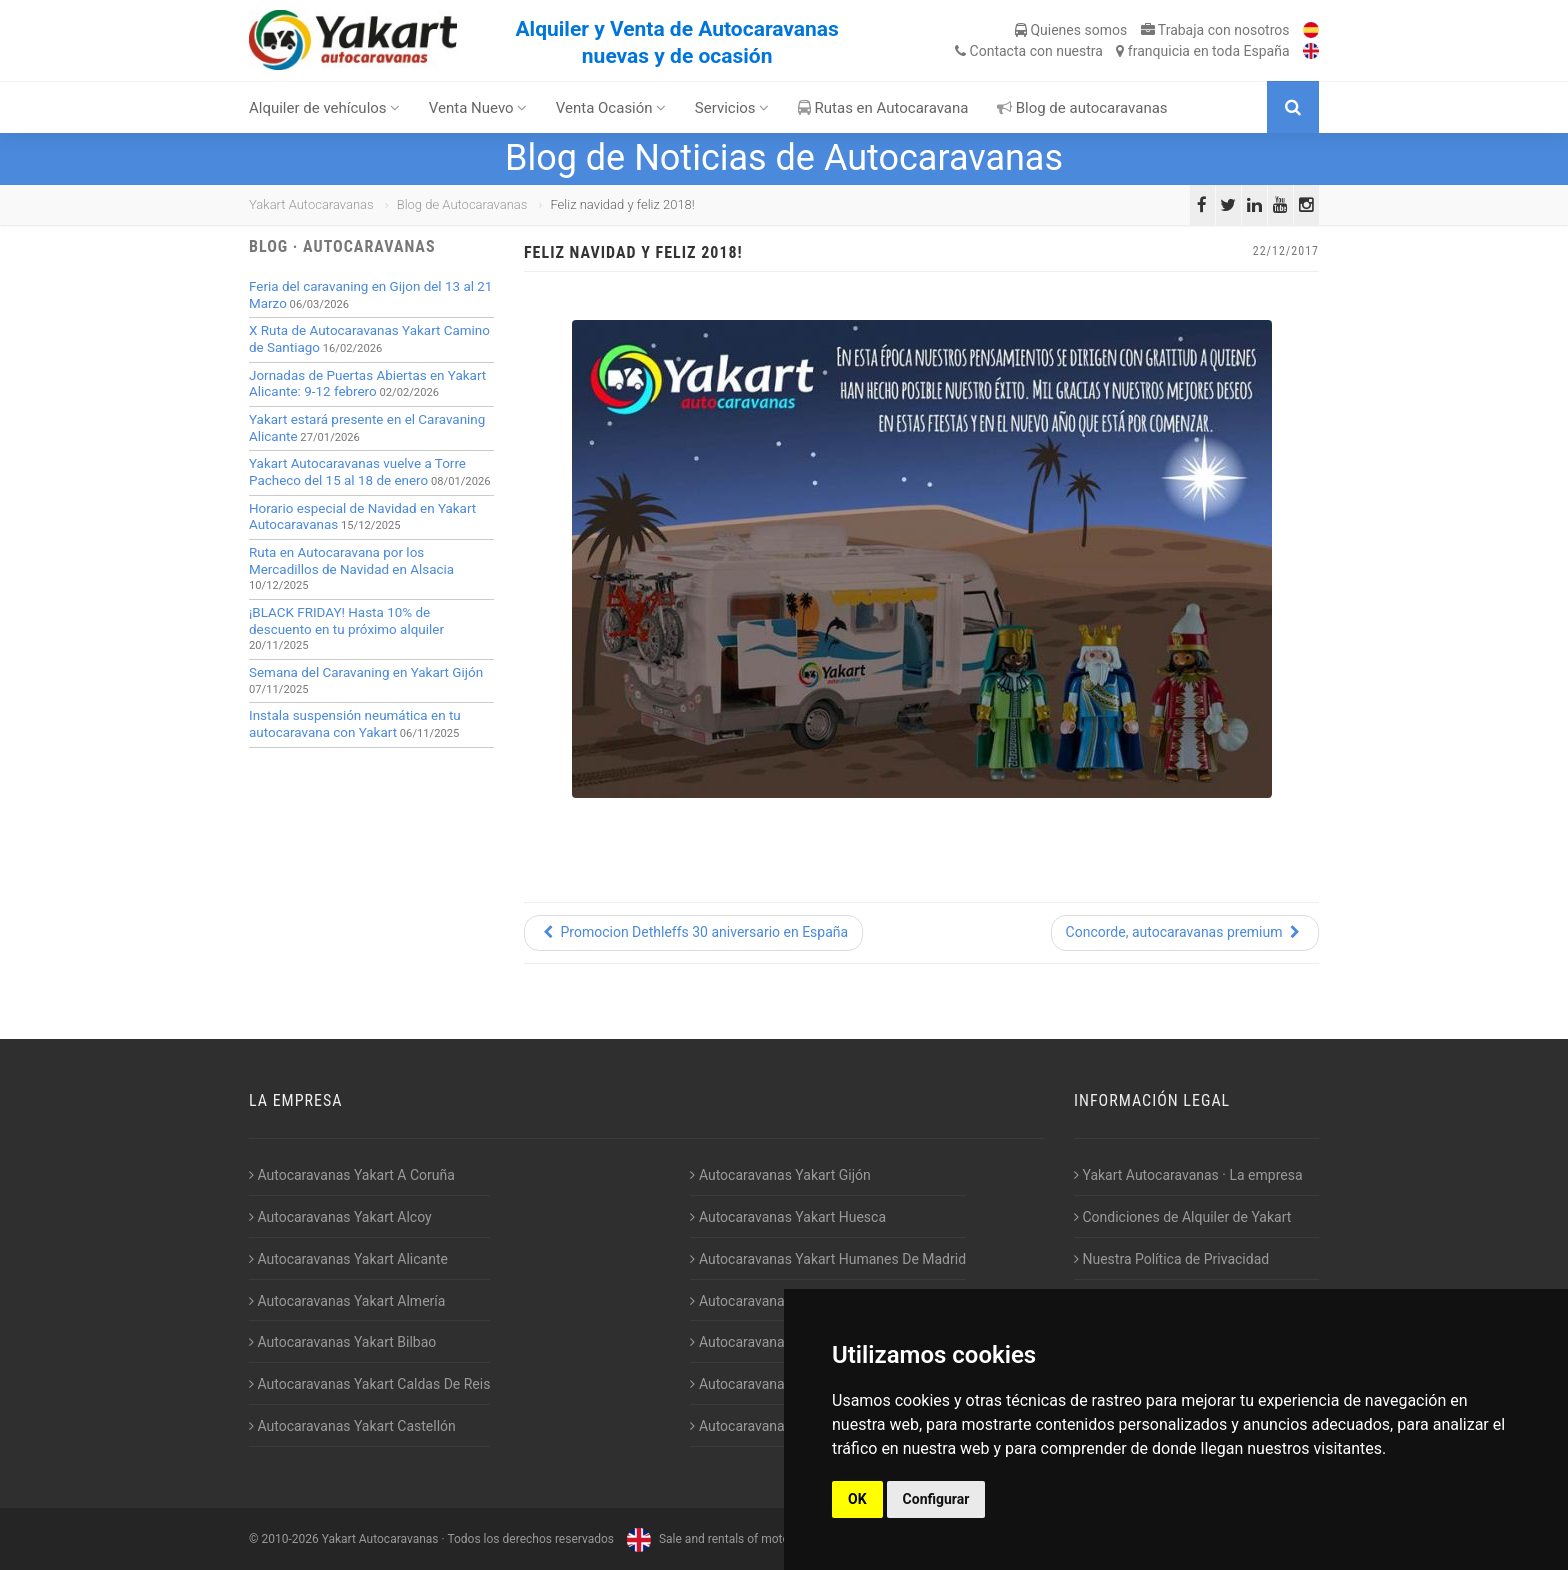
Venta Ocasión (611, 108)
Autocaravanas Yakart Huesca (788, 1217)
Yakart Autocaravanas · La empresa (1188, 1175)
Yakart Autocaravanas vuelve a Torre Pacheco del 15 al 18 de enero (357, 472)
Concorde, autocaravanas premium (1185, 932)
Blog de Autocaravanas (462, 204)
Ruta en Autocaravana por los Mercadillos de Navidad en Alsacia (351, 561)
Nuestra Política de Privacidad (1171, 1259)
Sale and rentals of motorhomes (726, 1539)
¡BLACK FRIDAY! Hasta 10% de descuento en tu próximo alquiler (346, 621)
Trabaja (1215, 30)
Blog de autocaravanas (1082, 108)
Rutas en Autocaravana (883, 108)
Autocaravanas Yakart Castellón (352, 1426)
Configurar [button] (936, 1499)
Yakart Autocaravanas (311, 204)
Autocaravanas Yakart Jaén (779, 1301)
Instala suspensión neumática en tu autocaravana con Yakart (355, 724)
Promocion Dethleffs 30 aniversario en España (693, 932)
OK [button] (857, 1499)
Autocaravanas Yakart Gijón (780, 1175)
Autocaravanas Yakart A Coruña (352, 1175)
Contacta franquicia (1122, 51)
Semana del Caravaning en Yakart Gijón (366, 672)
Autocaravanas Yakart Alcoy (340, 1217)
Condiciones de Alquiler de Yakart (1182, 1217)
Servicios (732, 108)
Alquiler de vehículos (324, 108)
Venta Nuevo (478, 108)
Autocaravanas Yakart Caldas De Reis (369, 1384)
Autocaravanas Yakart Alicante (348, 1259)
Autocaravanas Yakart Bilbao (342, 1342)
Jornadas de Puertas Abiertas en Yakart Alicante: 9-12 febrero (367, 384)
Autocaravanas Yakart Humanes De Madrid (828, 1259)
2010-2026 (289, 1539)
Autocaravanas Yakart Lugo (779, 1342)
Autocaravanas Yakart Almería (347, 1301)
